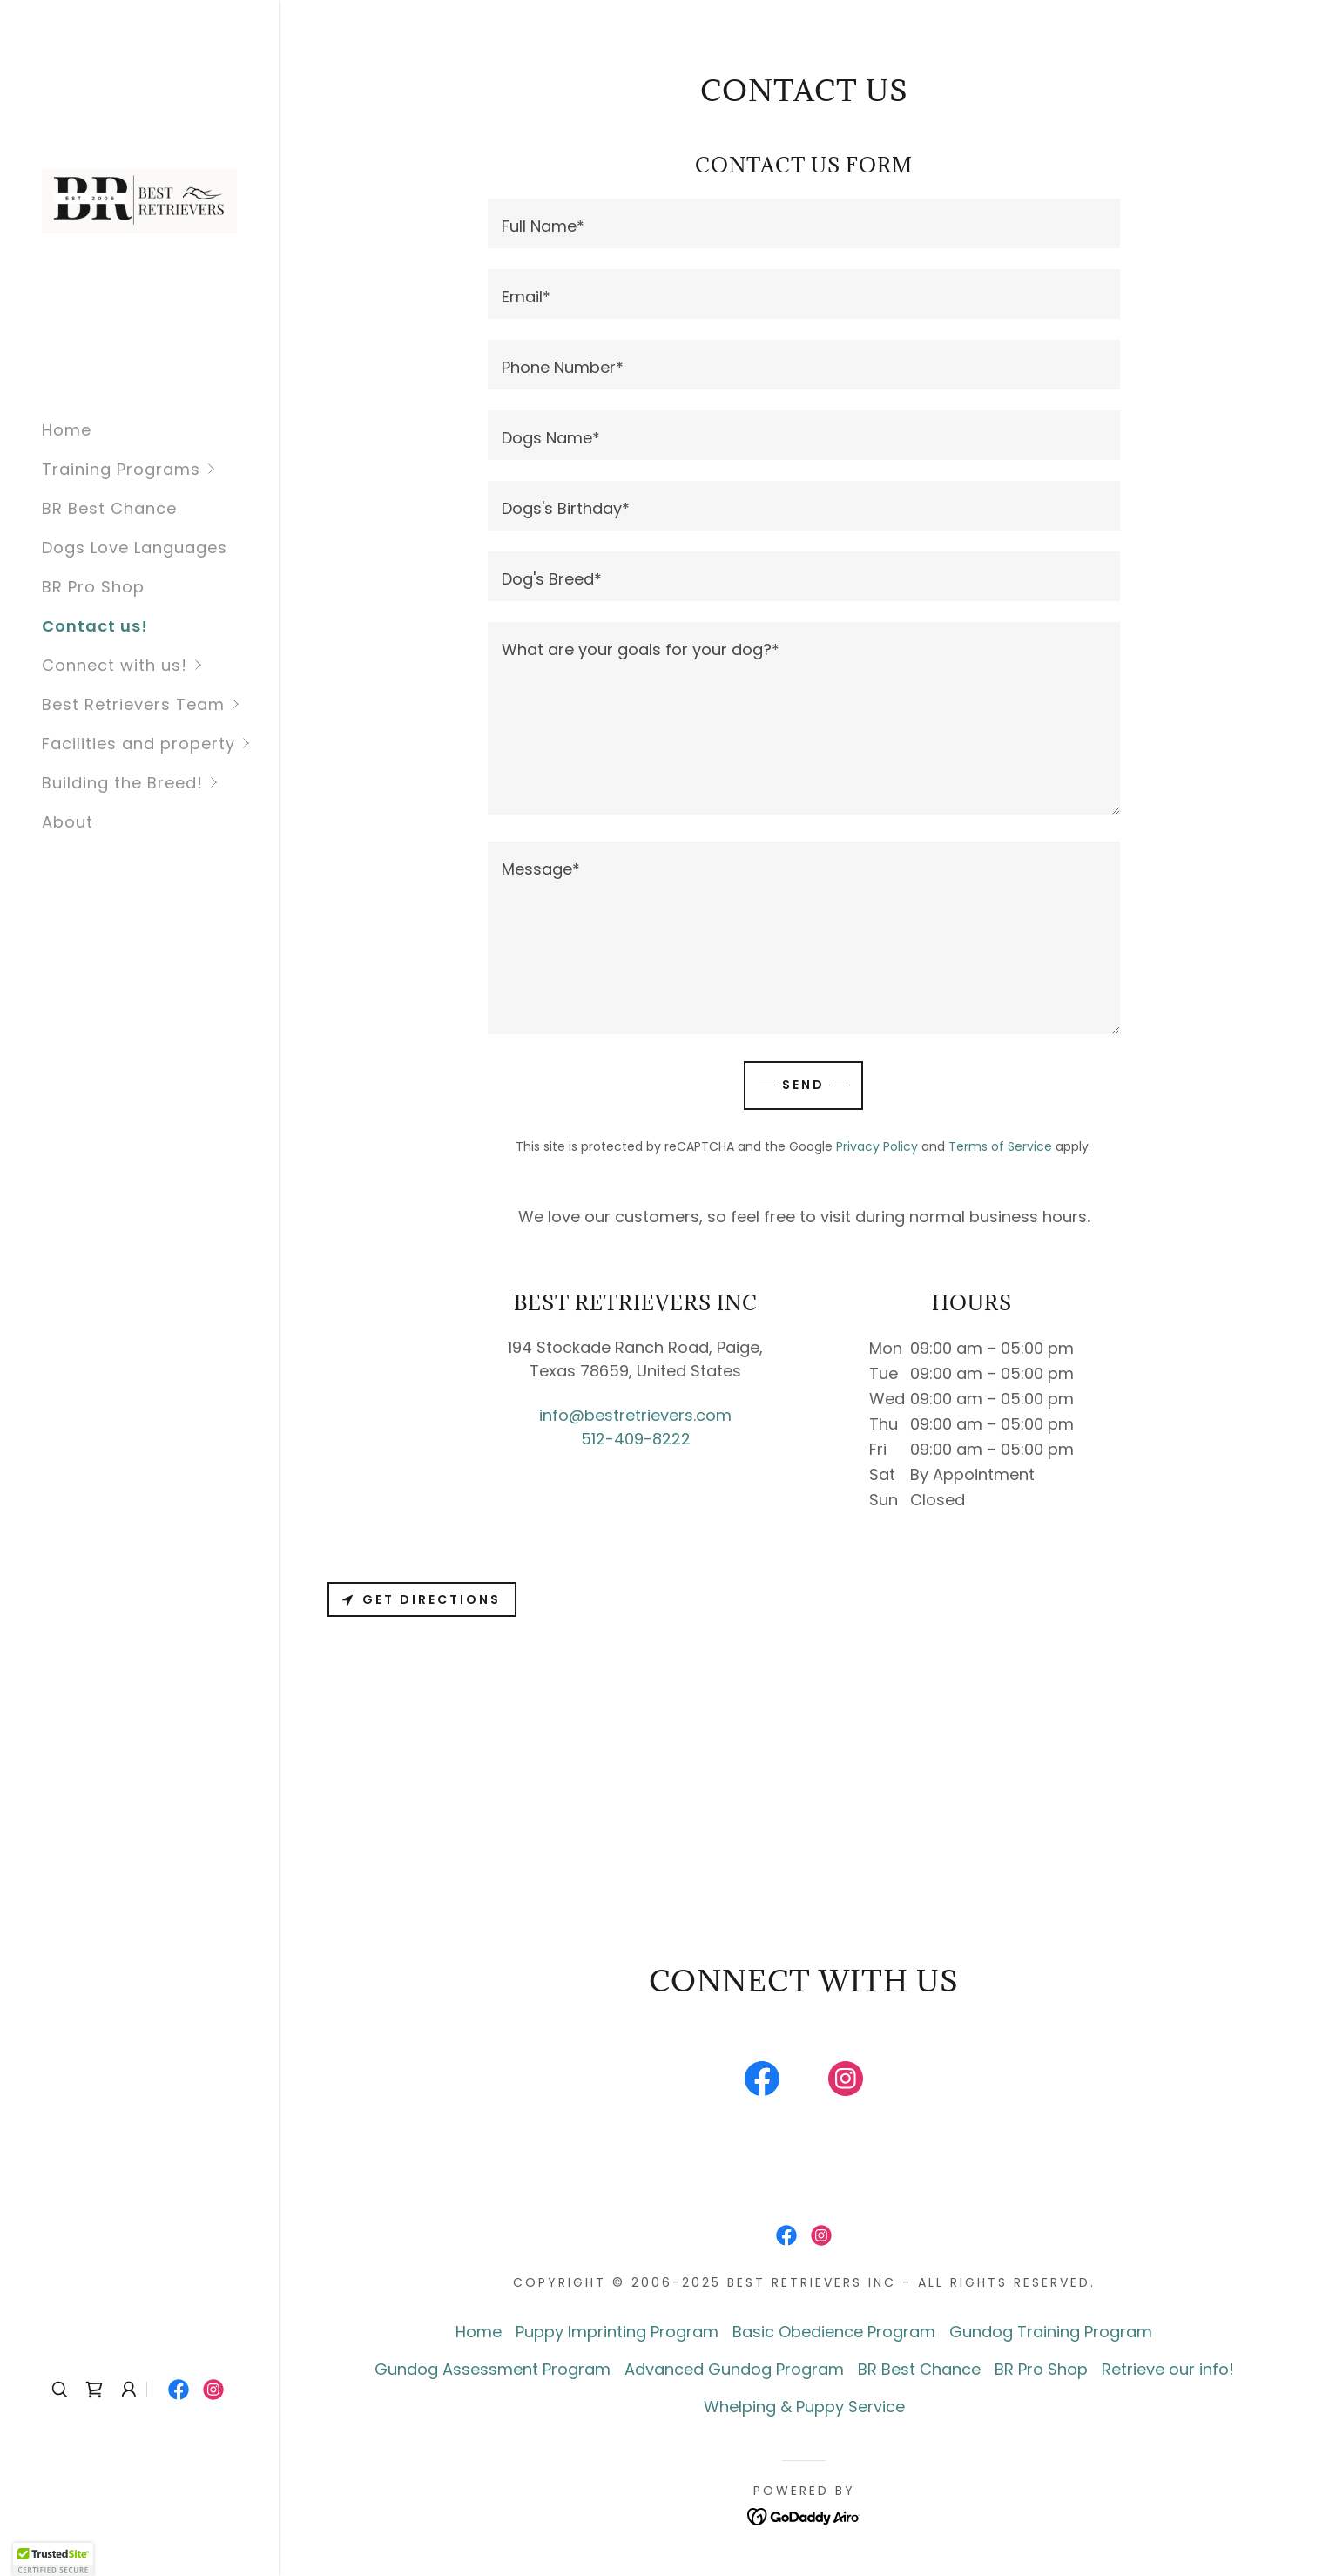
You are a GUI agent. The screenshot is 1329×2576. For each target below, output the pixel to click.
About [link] (67, 822)
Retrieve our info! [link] (1168, 2369)
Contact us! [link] (95, 626)
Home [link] (66, 430)
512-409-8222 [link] (636, 1439)
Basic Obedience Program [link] (833, 2332)
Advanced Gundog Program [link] (734, 2369)
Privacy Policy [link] (877, 1146)
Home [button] (478, 2332)
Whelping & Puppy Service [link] (804, 2406)
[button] (160, 469)
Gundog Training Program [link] (1050, 2332)
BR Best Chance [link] (109, 508)
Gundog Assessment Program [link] (492, 2369)
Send (803, 1084)
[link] (139, 200)
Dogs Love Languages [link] (134, 547)
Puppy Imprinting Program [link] (617, 2332)
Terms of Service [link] (1000, 1146)
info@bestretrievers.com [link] (635, 1415)
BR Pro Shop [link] (93, 587)
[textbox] (803, 223)
